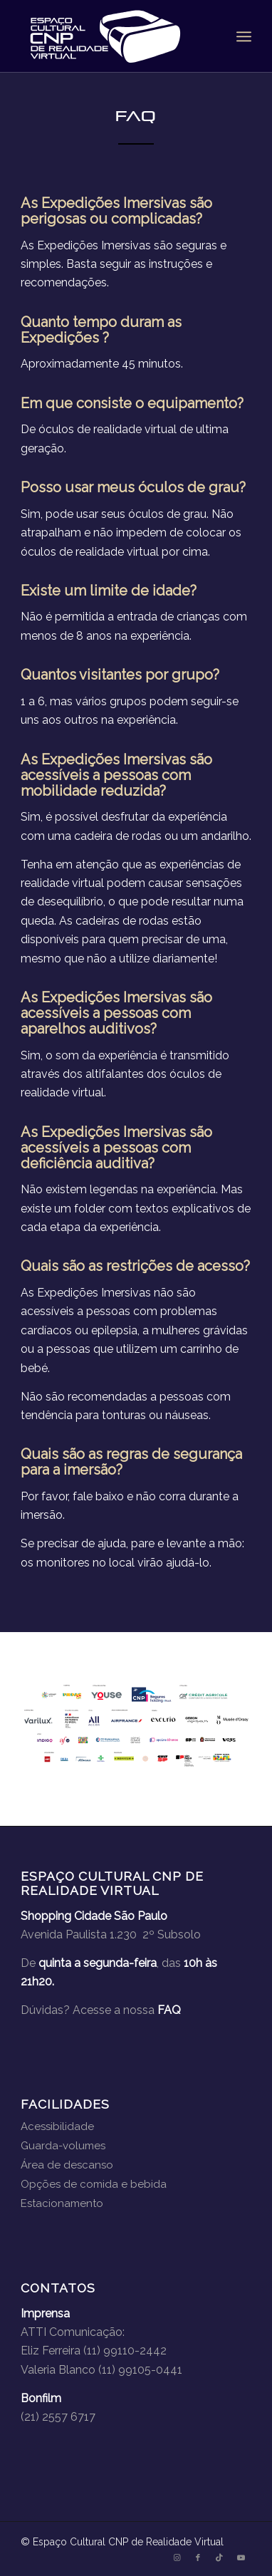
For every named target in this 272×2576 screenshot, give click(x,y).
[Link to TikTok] (219, 2558)
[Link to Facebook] (198, 2558)
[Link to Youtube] (240, 2558)
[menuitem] (243, 36)
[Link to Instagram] (176, 2558)
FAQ (169, 2010)
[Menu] (243, 36)
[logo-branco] (113, 36)
